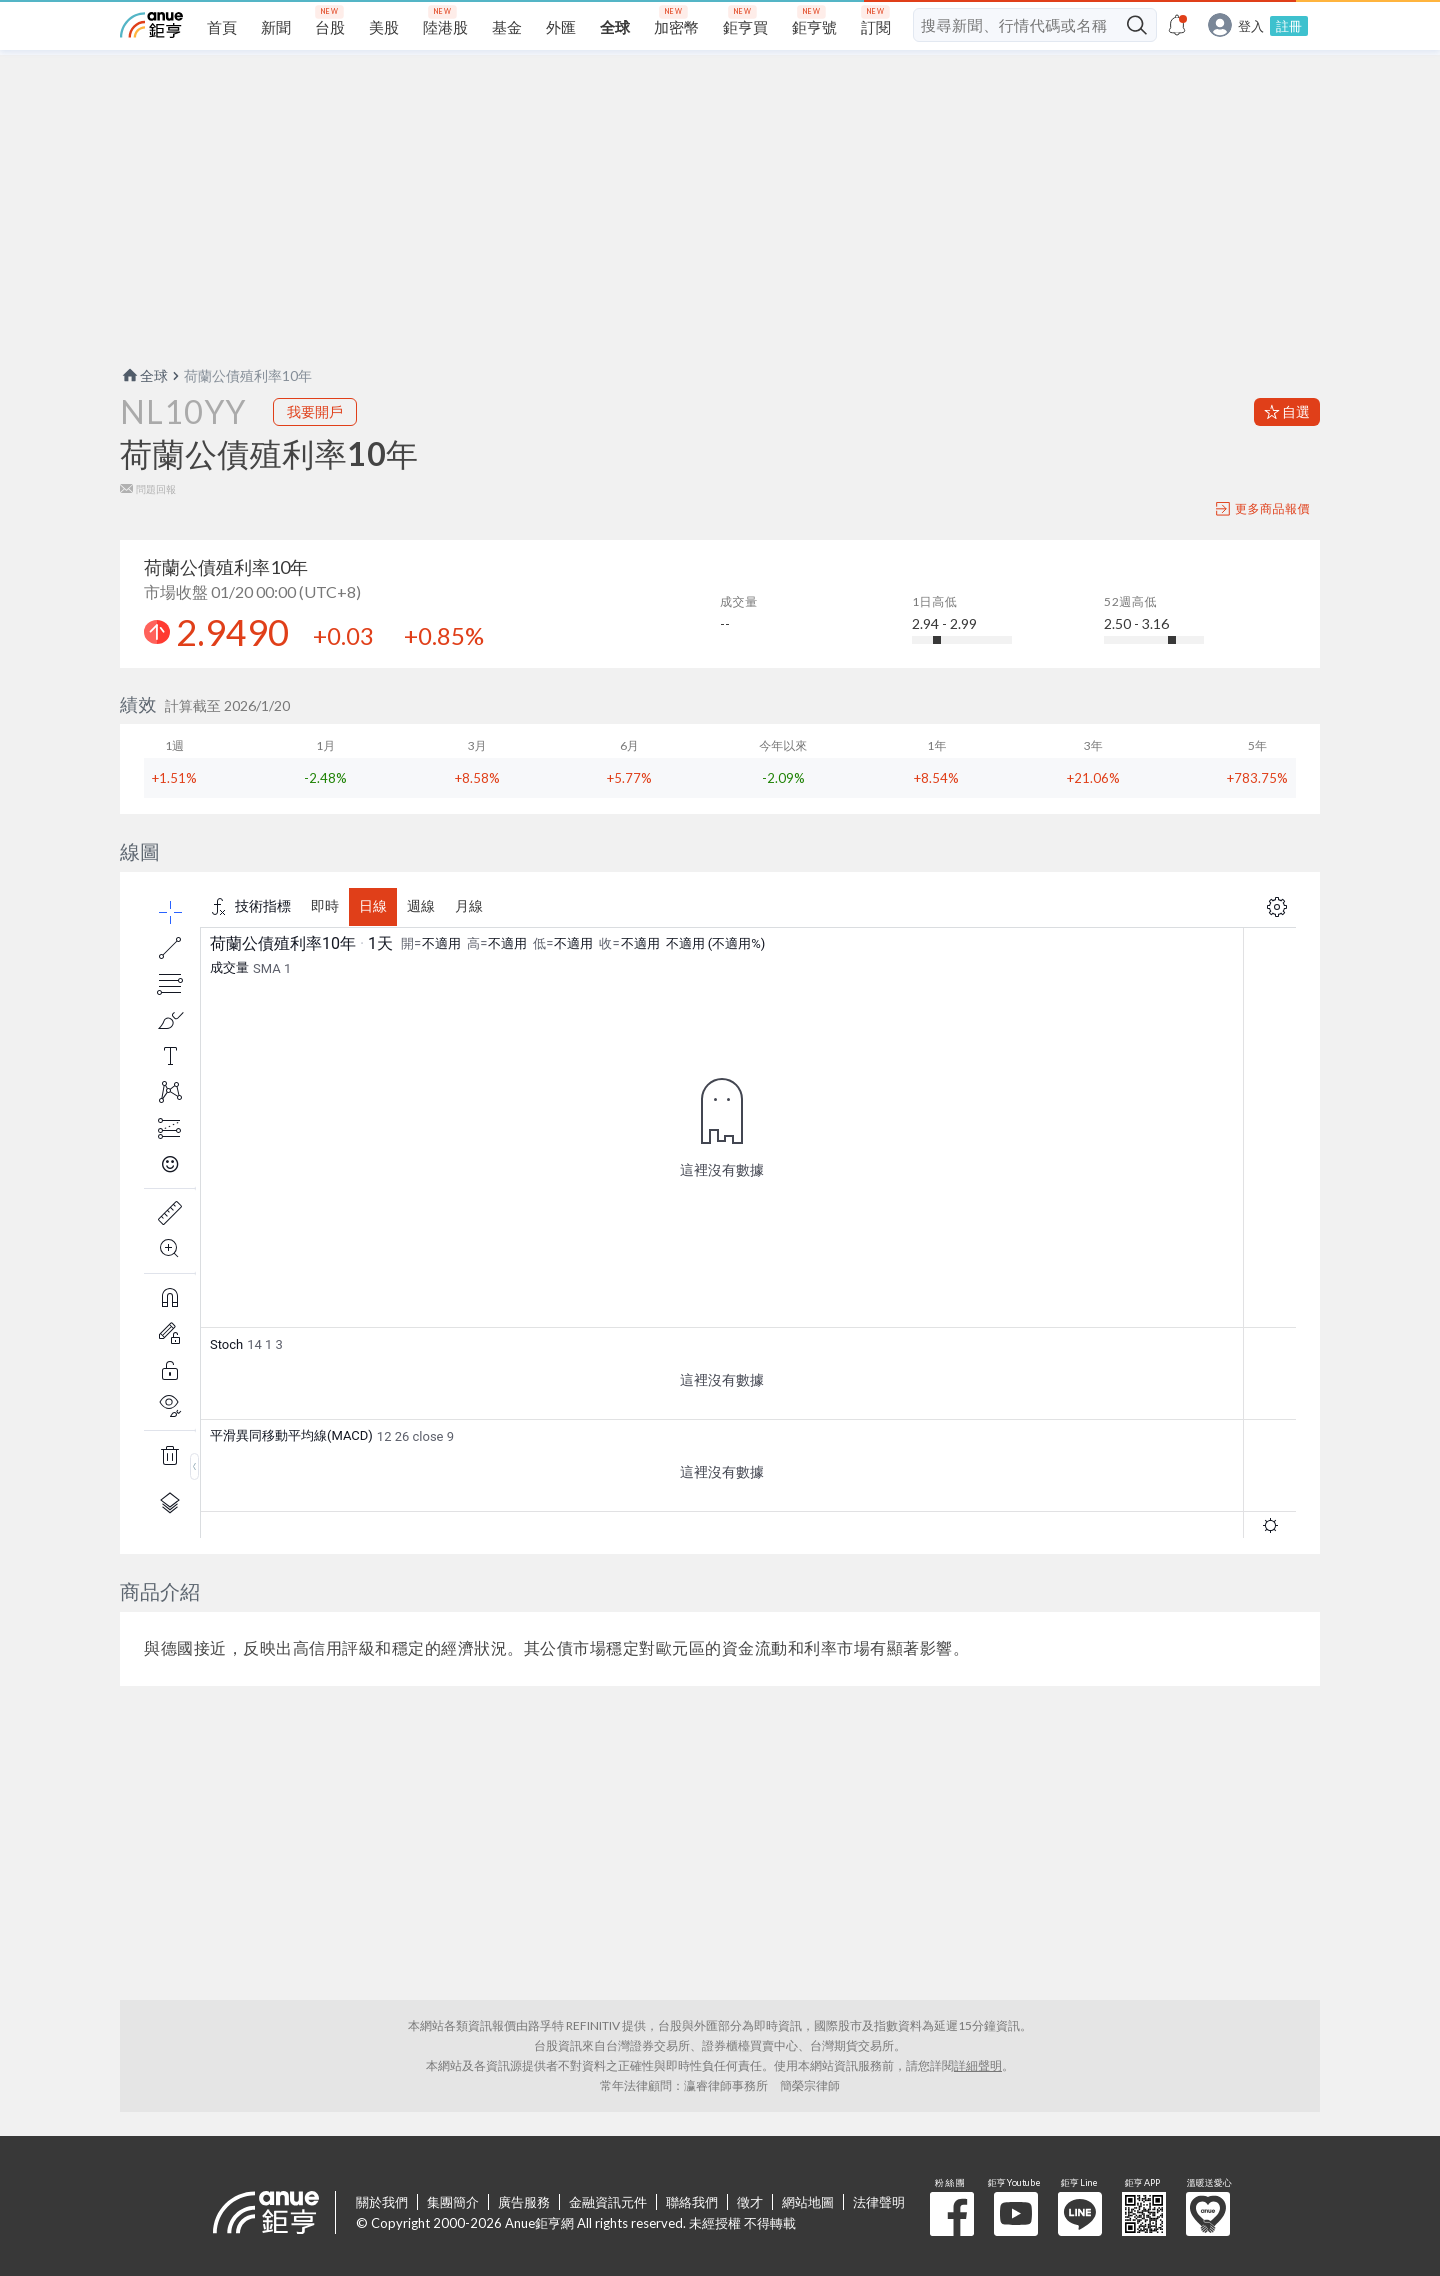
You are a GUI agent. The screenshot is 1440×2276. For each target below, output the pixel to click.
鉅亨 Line (1080, 2214)
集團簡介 (453, 2202)
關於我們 (382, 2202)
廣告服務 (524, 2202)
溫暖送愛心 (1208, 2214)
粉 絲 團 (952, 2214)
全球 (144, 375)
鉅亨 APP (1144, 2214)
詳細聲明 (978, 2065)
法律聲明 (879, 2202)
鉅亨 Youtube (1016, 2214)
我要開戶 (315, 411)
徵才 (750, 2202)
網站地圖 (808, 2202)
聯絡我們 (692, 2202)
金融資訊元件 (608, 2202)
